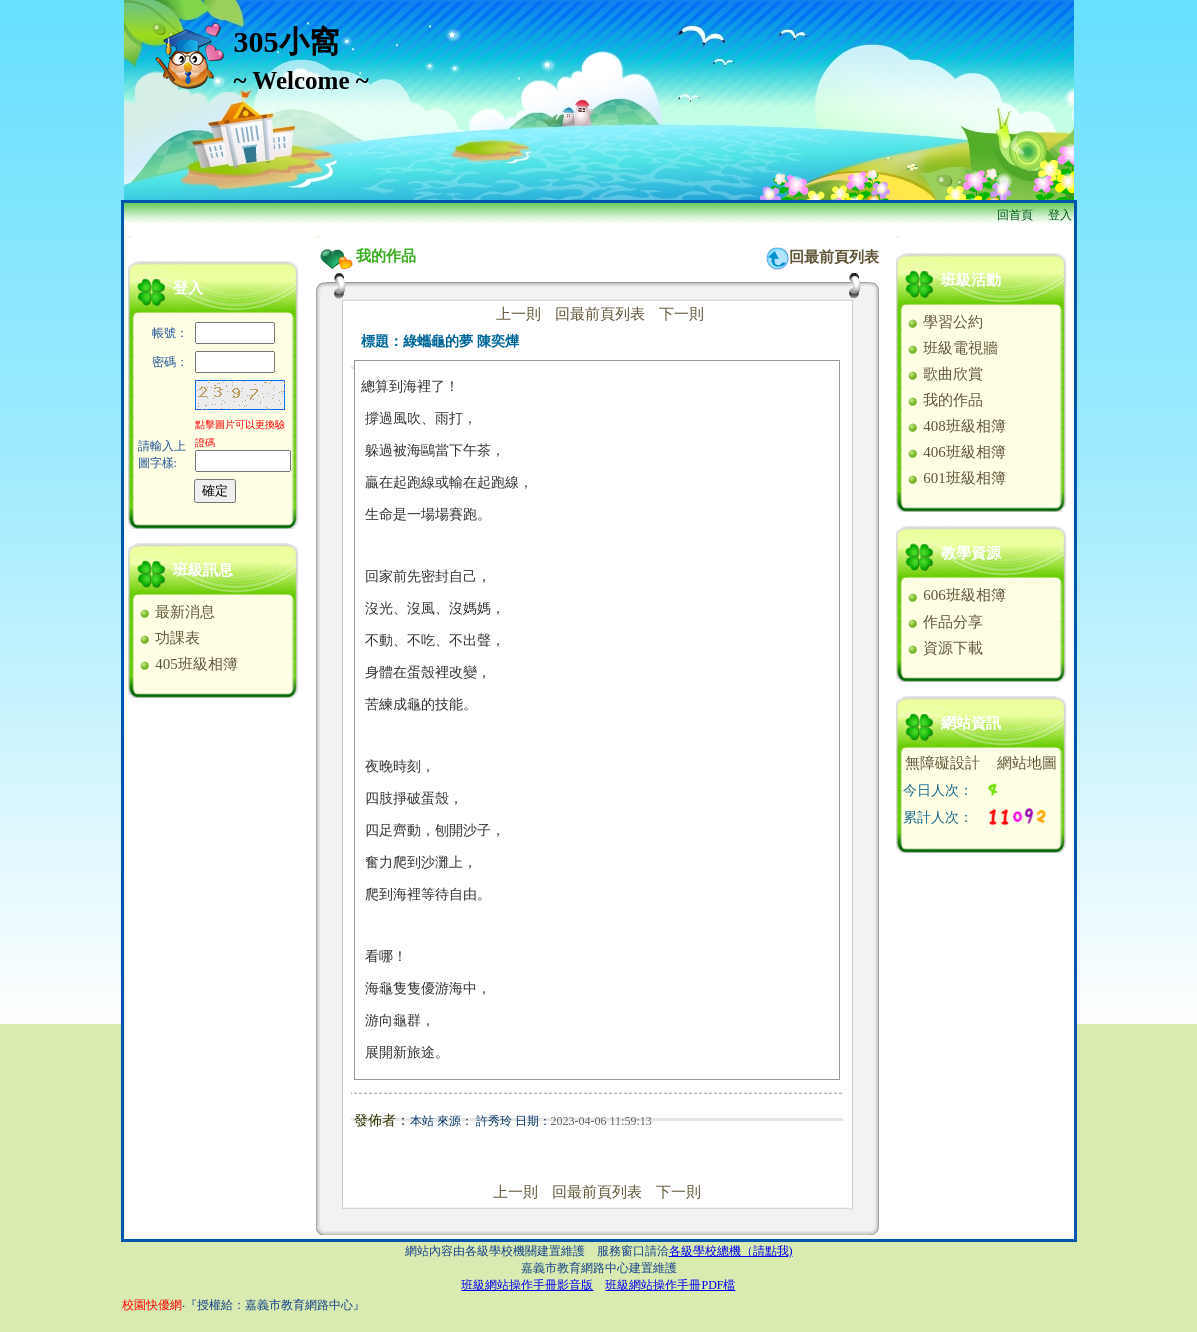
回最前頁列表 (834, 257)
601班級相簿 (955, 478)
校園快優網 (152, 1305)
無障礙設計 (942, 763)
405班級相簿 (187, 664)
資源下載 (944, 648)
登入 (1060, 215)
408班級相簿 (955, 426)
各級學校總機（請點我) (731, 1251)
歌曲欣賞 (944, 374)
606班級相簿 (955, 595)
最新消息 (176, 612)
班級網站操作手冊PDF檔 (670, 1285)
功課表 (169, 638)
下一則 (681, 314)
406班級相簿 (955, 452)
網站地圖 (1027, 763)
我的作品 (944, 400)
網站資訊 (971, 723)
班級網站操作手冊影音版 (527, 1285)
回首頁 (1015, 215)
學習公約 (944, 322)
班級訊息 (203, 570)
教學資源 (971, 553)
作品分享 (944, 622)
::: (129, 236)
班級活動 (971, 280)
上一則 (518, 314)
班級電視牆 (952, 348)
